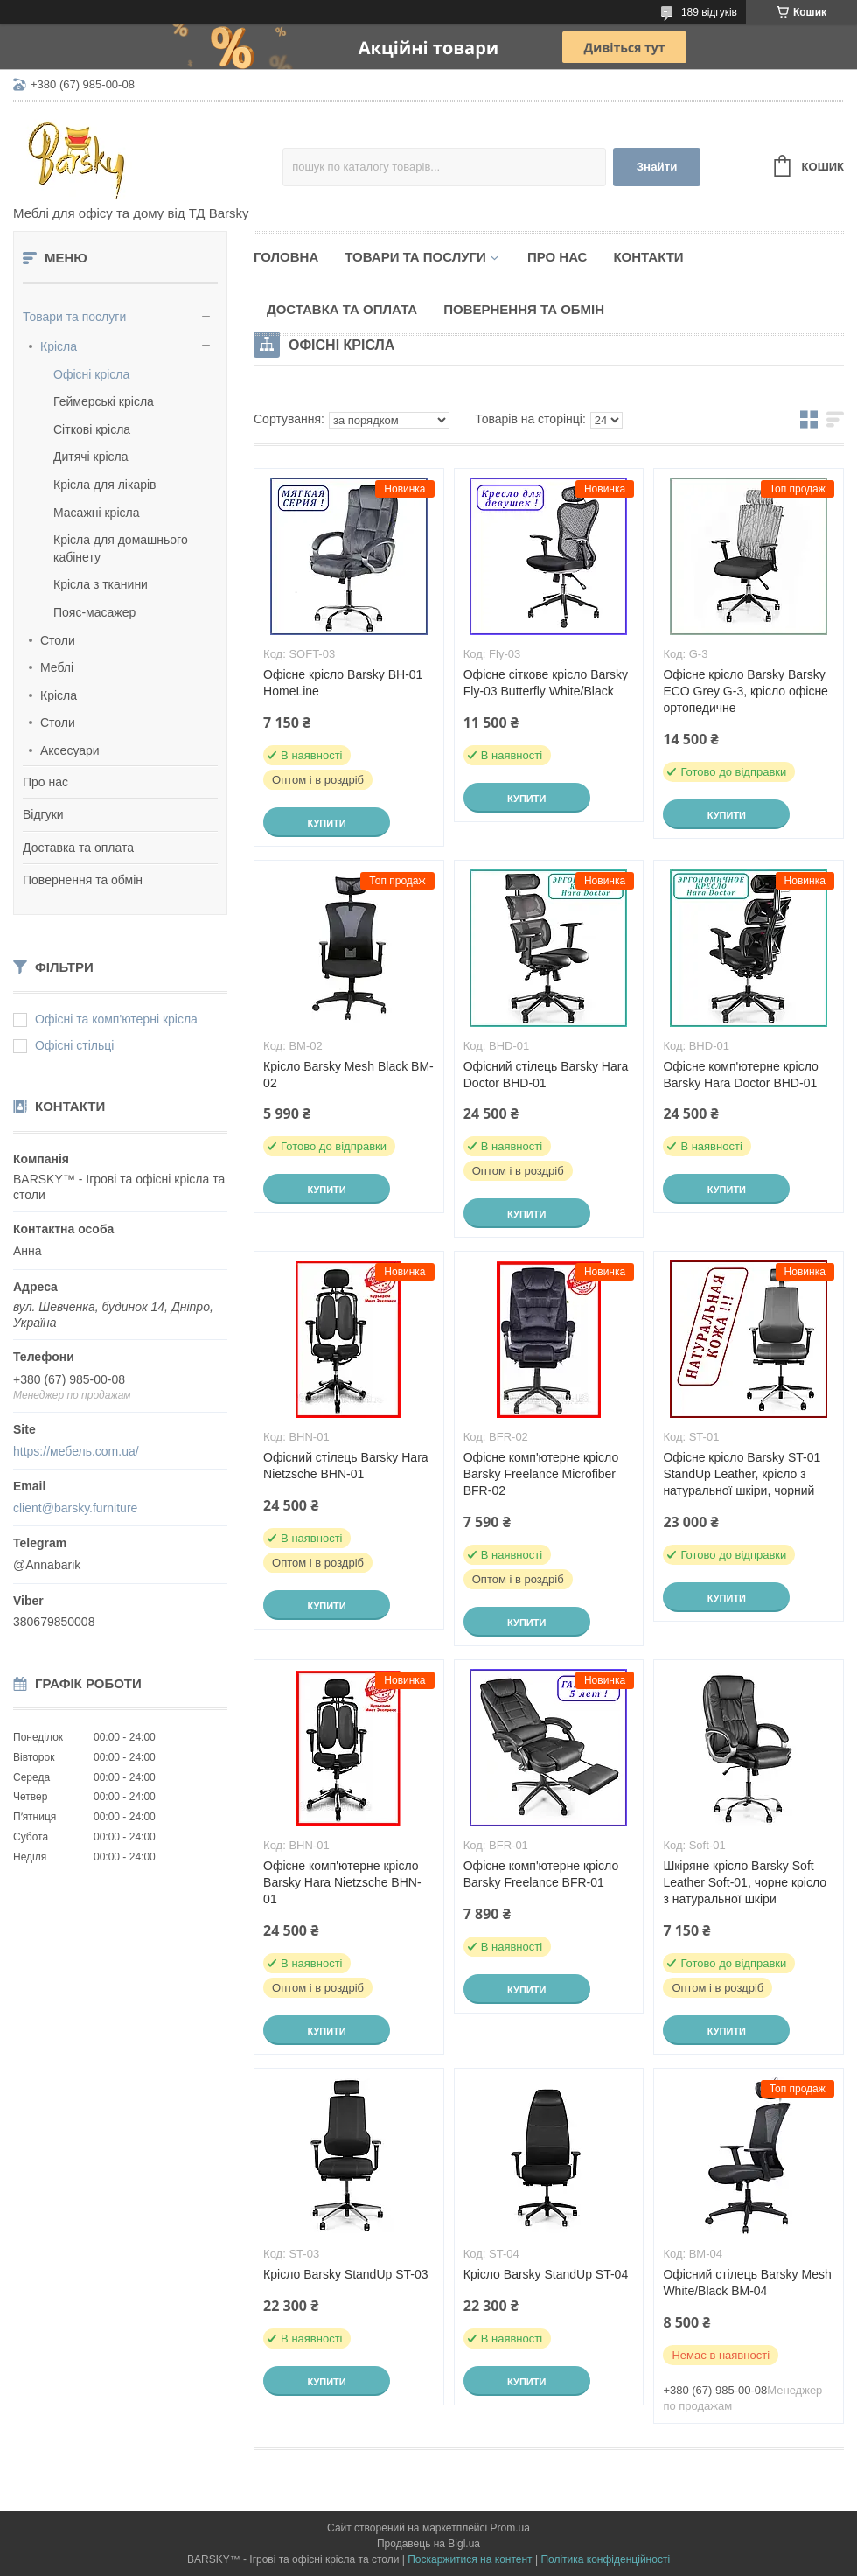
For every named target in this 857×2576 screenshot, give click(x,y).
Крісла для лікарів (105, 485)
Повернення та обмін (83, 880)
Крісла (58, 346)
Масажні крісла (96, 513)
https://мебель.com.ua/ (76, 1451)
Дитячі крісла (91, 457)
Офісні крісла (91, 374)
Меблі (56, 667)
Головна (286, 256)
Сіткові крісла (91, 429)
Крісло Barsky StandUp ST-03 (345, 2274)
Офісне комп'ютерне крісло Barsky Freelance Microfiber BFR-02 (540, 1473)
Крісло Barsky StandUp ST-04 (545, 2274)
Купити (326, 823)
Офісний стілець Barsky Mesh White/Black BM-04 (747, 2282)
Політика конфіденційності (605, 2559)
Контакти (648, 256)
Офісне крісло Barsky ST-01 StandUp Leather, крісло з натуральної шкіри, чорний (741, 1473)
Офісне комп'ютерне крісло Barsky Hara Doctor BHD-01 (740, 1074)
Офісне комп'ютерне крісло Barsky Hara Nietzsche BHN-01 (342, 1882)
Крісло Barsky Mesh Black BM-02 (348, 1074)
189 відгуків (709, 12)
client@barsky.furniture (75, 1508)
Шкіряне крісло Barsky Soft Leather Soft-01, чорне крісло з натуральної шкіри (744, 1882)
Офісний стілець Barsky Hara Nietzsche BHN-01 (345, 1465)
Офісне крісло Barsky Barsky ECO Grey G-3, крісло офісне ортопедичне (745, 691)
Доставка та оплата (78, 848)
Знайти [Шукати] (657, 166)
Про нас (45, 782)
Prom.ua (510, 2528)
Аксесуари (70, 750)
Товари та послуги (74, 317)
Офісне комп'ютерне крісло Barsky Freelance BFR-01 (540, 1874)
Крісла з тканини (100, 584)
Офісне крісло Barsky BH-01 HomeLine (342, 682)
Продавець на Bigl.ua (428, 2544)
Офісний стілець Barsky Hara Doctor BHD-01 (545, 1074)
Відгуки (43, 814)
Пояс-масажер (94, 612)
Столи (57, 640)
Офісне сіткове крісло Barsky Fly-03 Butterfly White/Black (545, 682)
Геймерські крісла (103, 401)
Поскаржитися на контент (470, 2559)
